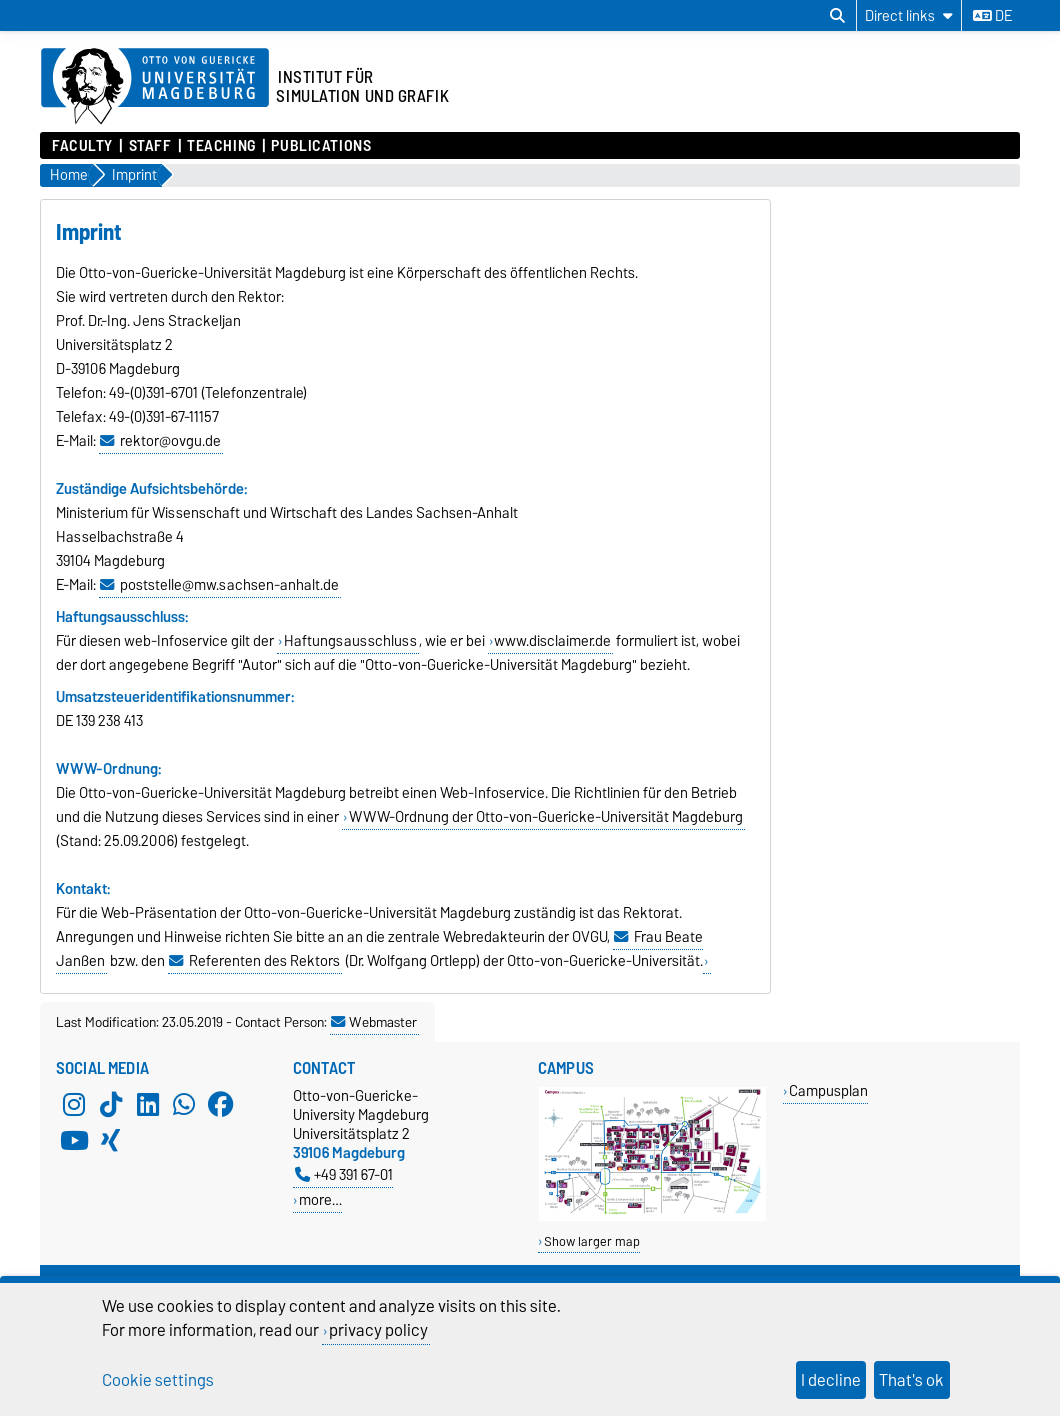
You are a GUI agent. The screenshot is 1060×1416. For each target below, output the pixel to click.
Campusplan (828, 1090)
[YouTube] (74, 1140)
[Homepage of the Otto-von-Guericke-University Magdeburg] (155, 87)
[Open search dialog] (837, 16)
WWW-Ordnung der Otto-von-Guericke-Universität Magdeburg (546, 817)
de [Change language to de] (992, 16)
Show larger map (592, 1241)
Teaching (221, 146)
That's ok (911, 1380)
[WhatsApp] (184, 1104)
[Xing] (111, 1140)
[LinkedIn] (148, 1104)
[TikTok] (111, 1104)
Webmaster (374, 1022)
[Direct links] (909, 15)
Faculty (82, 146)
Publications (321, 146)
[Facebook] (221, 1104)
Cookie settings (158, 1380)
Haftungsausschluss (350, 641)
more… (320, 1199)
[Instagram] (74, 1104)
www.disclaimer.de (552, 641)
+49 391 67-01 (344, 1174)
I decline (831, 1380)
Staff (150, 146)
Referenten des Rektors (264, 961)
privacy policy (378, 1330)
